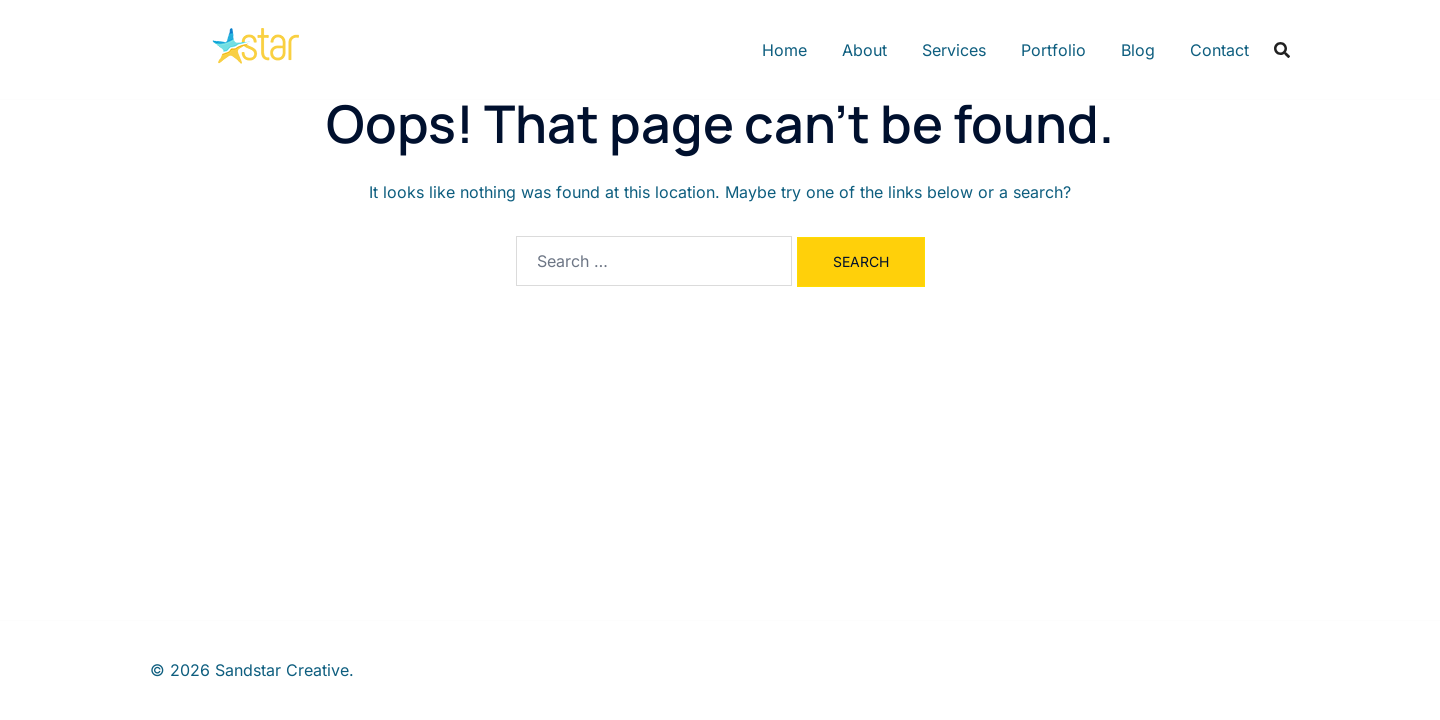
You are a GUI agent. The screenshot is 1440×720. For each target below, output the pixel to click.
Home (784, 50)
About (864, 50)
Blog (1138, 50)
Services (954, 50)
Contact (1219, 50)
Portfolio (1053, 50)
